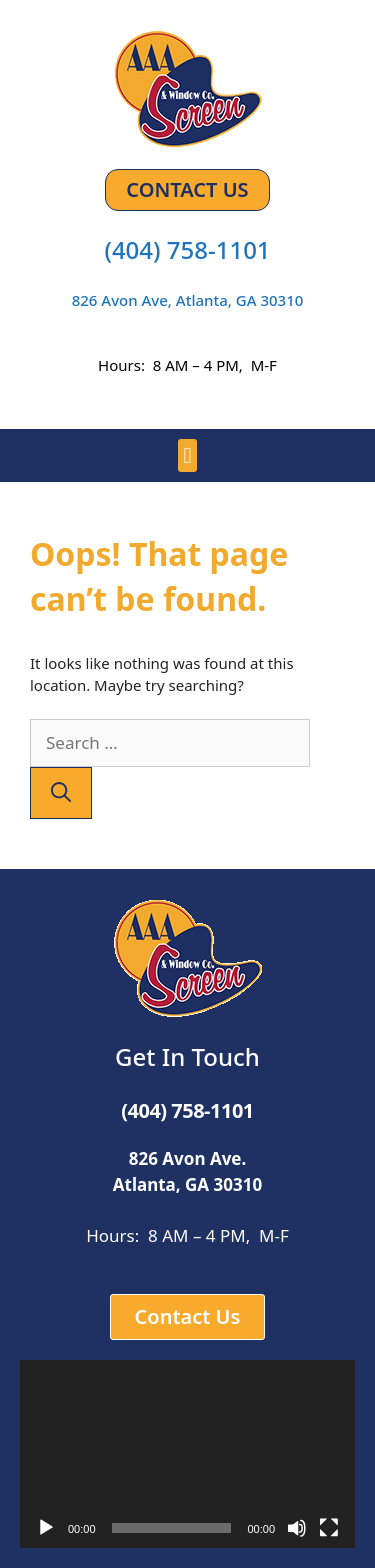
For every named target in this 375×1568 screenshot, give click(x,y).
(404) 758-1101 (187, 249)
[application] (187, 1454)
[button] (187, 455)
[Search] (61, 793)
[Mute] (297, 1528)
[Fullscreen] (329, 1528)
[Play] (46, 1528)
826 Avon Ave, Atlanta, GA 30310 (188, 300)
